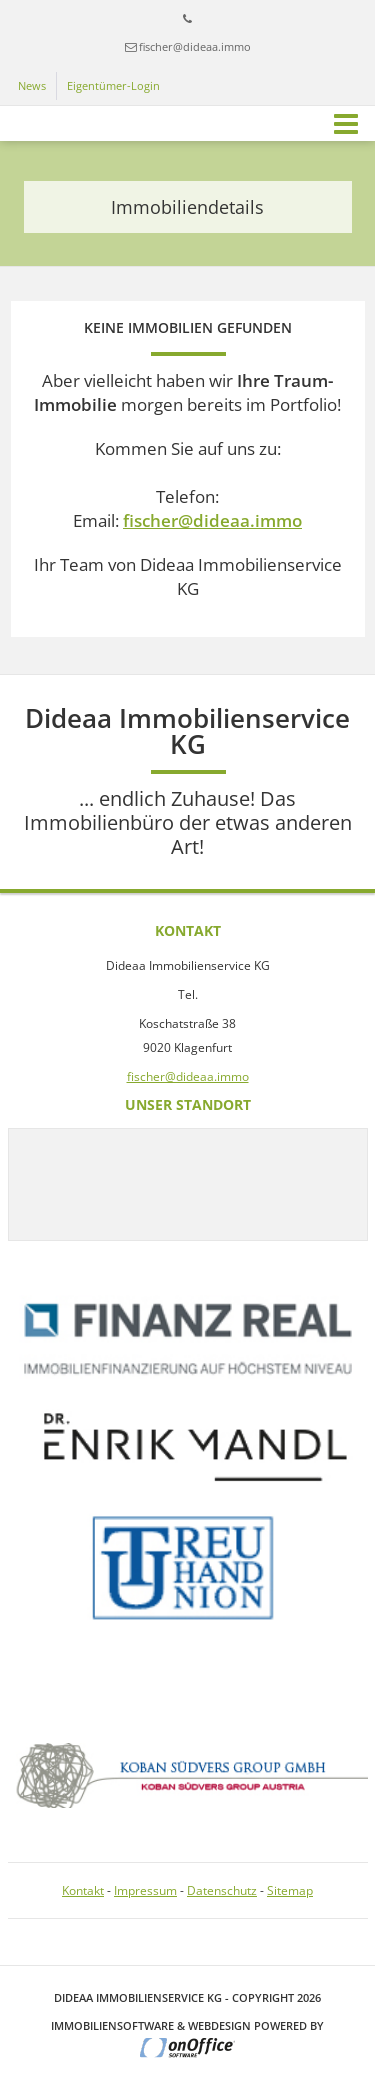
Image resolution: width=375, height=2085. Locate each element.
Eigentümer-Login (113, 85)
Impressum (145, 1890)
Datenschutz (222, 1890)
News (32, 85)
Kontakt (83, 1890)
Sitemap (290, 1890)
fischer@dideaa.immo (195, 46)
